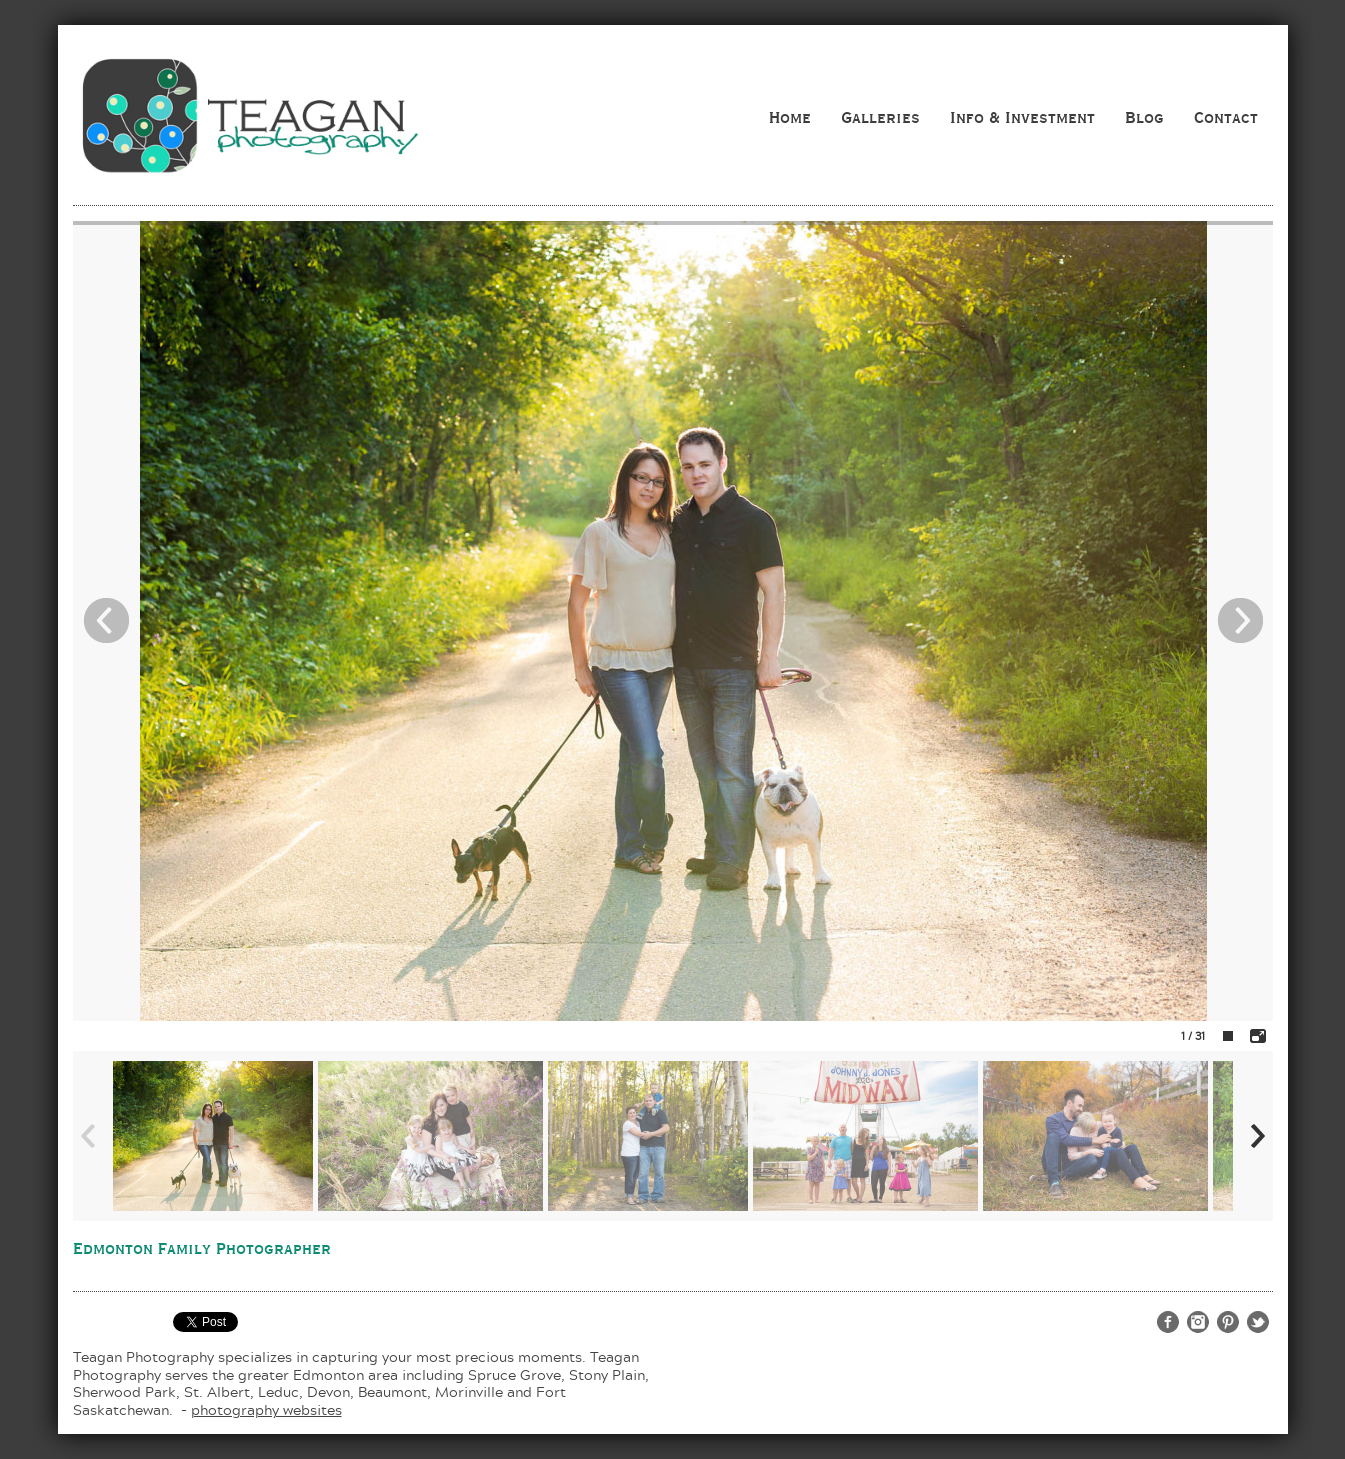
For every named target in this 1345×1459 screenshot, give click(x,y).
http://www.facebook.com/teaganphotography (1168, 1322)
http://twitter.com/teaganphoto (1258, 1322)
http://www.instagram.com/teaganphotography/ (1198, 1322)
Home (790, 117)
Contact (1226, 117)
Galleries (880, 117)
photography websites (266, 1409)
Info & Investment (1022, 117)
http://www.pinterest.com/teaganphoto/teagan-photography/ (1228, 1322)
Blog (1144, 117)
